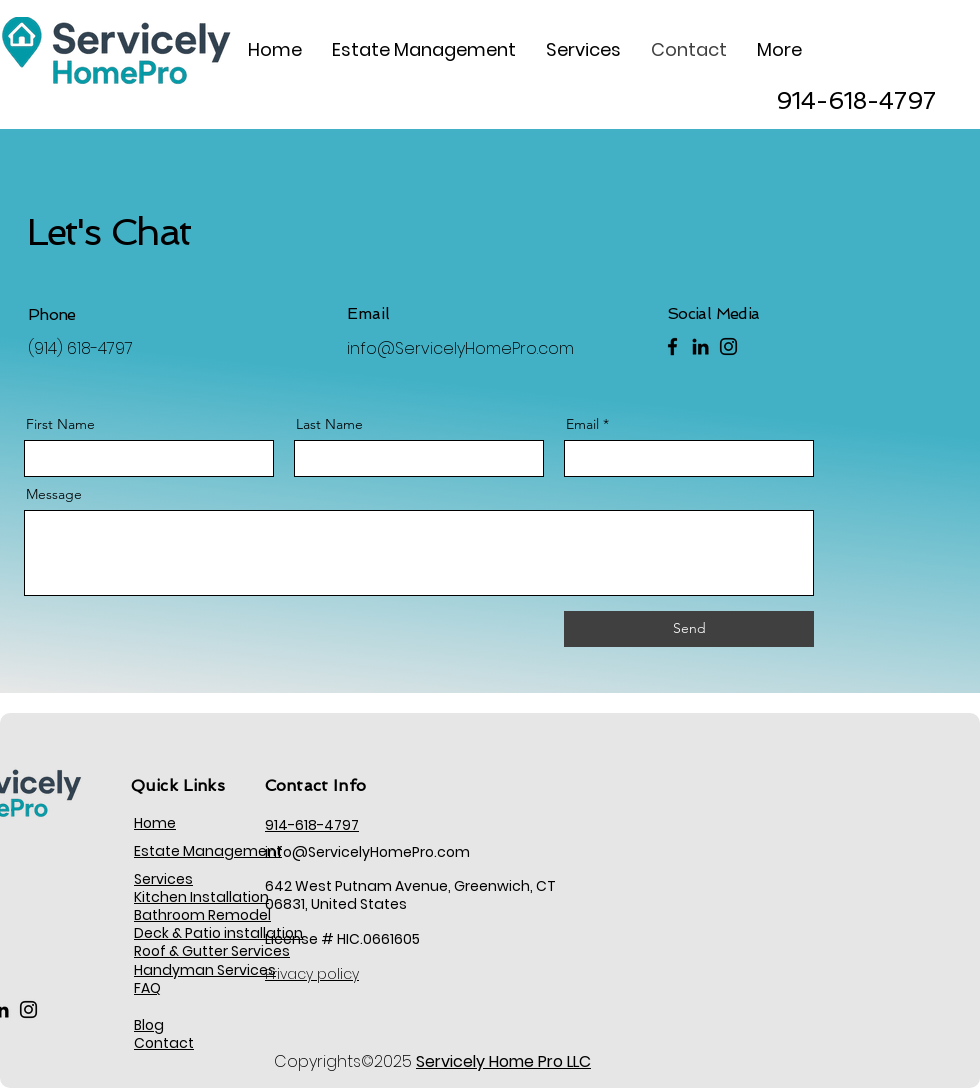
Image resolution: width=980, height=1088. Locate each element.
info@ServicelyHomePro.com (460, 348)
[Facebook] (672, 346)
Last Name (329, 424)
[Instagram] (728, 346)
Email (582, 424)
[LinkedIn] (700, 346)
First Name (60, 424)
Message (54, 494)
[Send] (689, 629)
